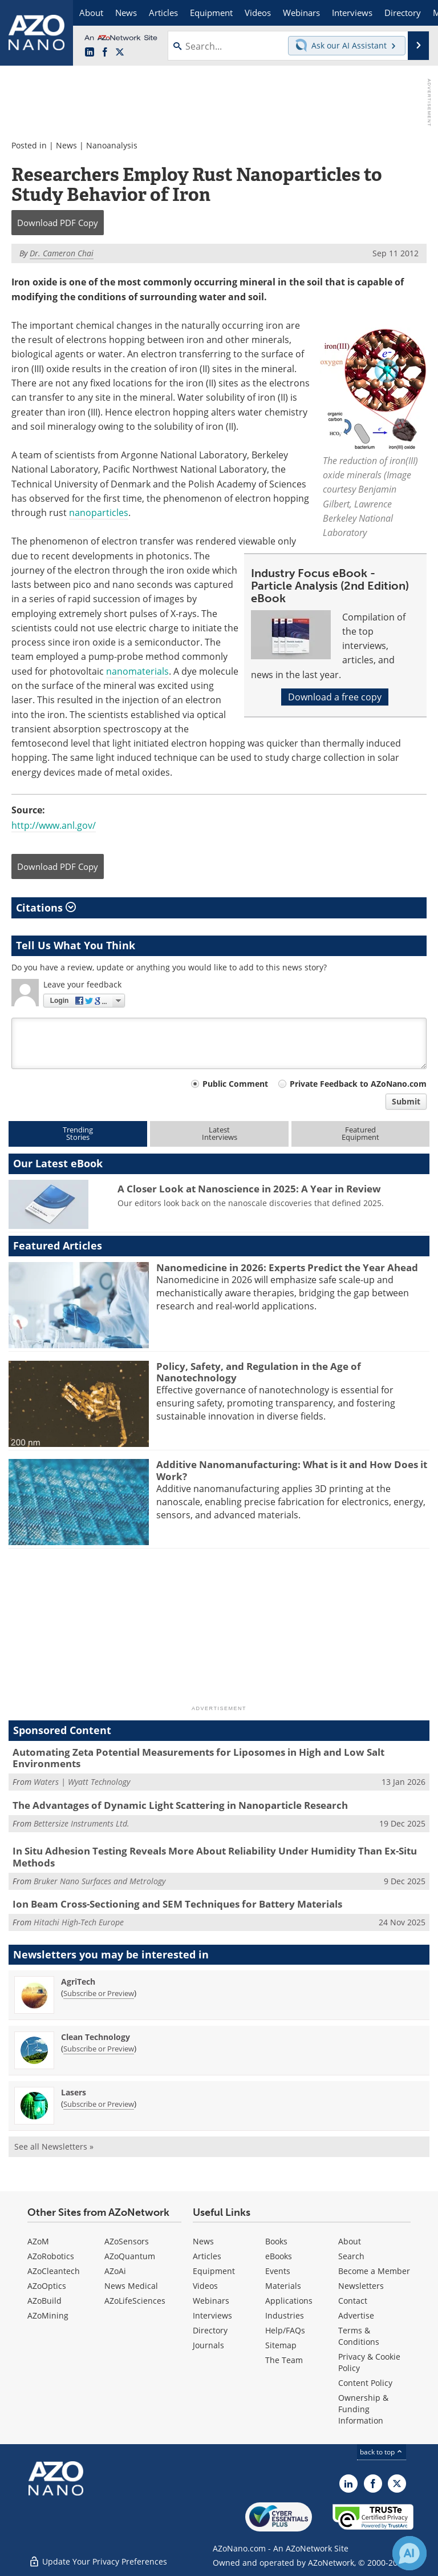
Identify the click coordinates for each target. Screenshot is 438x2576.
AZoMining (47, 2315)
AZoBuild (44, 2300)
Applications (289, 2300)
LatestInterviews (219, 1133)
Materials (283, 2285)
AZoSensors (126, 2241)
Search (351, 2256)
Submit (406, 1101)
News (66, 145)
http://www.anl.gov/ (53, 825)
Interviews (212, 2315)
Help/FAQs (285, 2330)
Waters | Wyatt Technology (82, 1781)
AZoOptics (46, 2285)
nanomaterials (137, 671)
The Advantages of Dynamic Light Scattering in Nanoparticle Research (180, 1805)
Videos (205, 2285)
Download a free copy (335, 697)
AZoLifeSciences (134, 2300)
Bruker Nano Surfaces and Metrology (99, 1881)
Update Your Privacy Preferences (98, 2561)
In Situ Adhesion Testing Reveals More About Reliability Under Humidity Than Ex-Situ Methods (215, 1856)
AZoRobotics (50, 2256)
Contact (352, 2300)
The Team (284, 2360)
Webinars (211, 2300)
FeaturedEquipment (360, 1133)
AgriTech (78, 1981)
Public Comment (235, 1083)
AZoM (38, 2241)
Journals (208, 2345)
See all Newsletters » (54, 2146)
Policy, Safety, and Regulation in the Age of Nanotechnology (258, 1372)
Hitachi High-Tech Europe (79, 1922)
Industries (284, 2315)
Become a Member (374, 2270)
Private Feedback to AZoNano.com (358, 1083)
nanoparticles (98, 512)
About (349, 2241)
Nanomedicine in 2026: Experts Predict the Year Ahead (287, 1267)
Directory (210, 2330)
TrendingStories (78, 1133)
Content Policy (365, 2382)
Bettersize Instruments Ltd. (81, 1823)
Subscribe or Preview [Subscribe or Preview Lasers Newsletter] (98, 2104)
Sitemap (281, 2345)
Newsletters (361, 2285)
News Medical (131, 2285)
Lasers (73, 2092)
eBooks (278, 2256)
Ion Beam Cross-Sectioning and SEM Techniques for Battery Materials (177, 1903)
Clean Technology (95, 2036)
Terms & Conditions (358, 2336)
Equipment (214, 2270)
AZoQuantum (129, 2256)
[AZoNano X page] (119, 52)
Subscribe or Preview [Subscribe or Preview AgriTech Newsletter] (98, 1993)
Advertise (356, 2315)
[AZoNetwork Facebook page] (105, 52)
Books (276, 2241)
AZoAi (115, 2270)
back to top (381, 2452)
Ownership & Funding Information (363, 2409)
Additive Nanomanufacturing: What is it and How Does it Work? (291, 1470)
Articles (207, 2256)
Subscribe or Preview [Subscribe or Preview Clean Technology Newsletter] (98, 2048)
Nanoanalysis (111, 145)
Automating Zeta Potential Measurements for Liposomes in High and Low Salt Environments (198, 1757)
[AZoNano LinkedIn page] (89, 52)
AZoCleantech (53, 2270)
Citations (46, 907)
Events (277, 2270)
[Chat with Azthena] (409, 2553)
